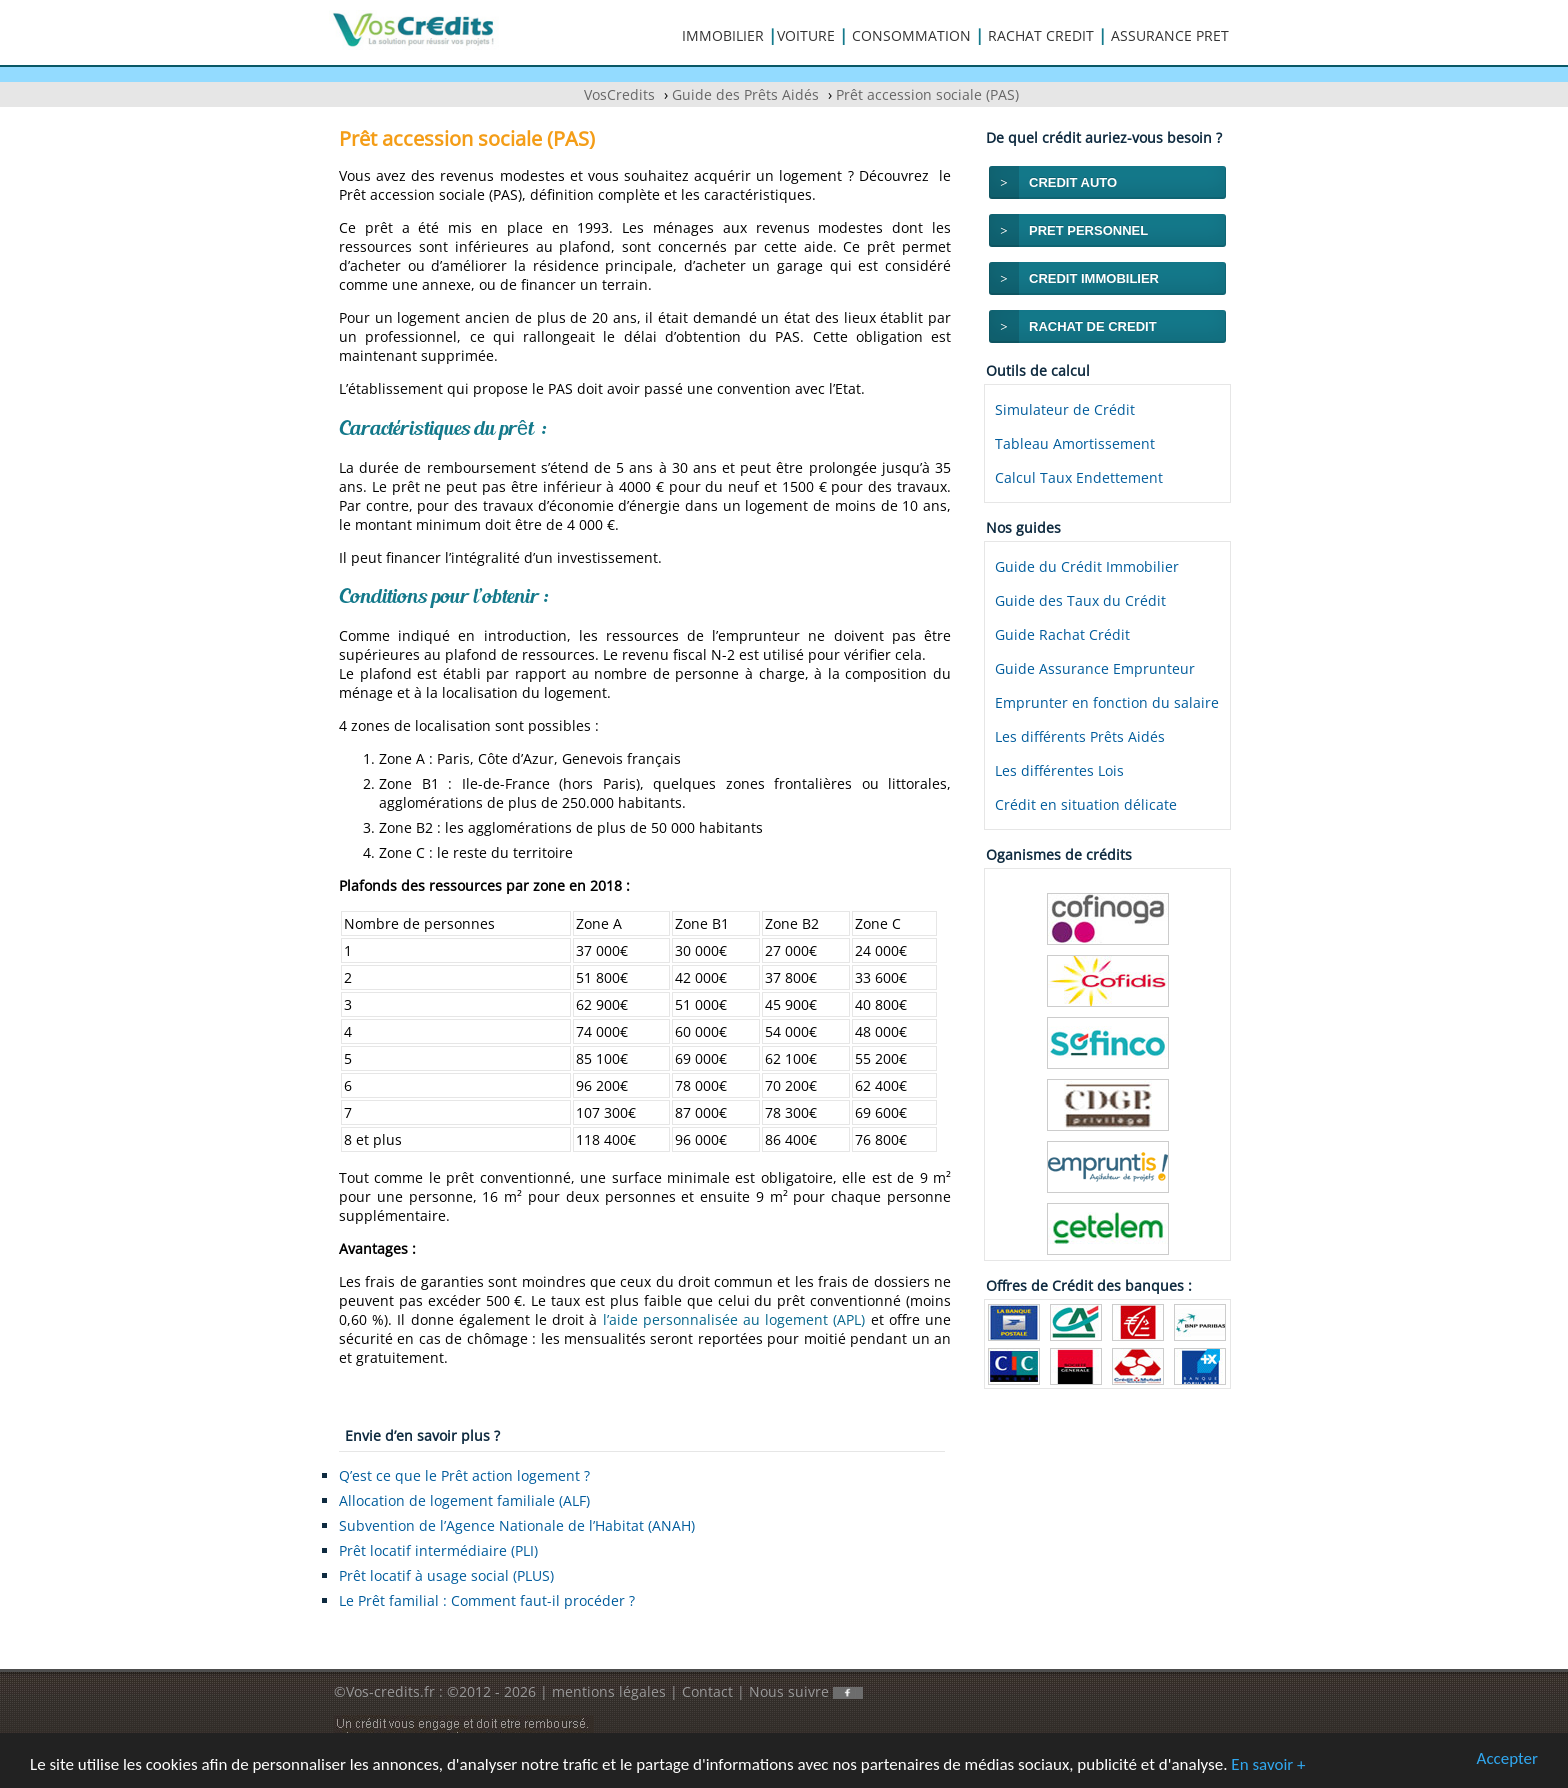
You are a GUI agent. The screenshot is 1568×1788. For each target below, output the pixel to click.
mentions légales (609, 1691)
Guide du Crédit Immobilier (1087, 566)
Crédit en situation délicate (1086, 804)
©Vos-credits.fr (386, 1691)
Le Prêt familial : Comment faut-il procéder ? (487, 1600)
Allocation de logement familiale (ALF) (464, 1500)
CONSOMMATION (911, 35)
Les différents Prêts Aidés (1080, 736)
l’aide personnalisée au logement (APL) (734, 1319)
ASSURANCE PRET (1170, 35)
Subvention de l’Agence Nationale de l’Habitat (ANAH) (517, 1525)
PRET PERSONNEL (1088, 230)
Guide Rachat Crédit (1062, 634)
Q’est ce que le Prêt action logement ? (464, 1475)
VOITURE (806, 35)
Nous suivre (806, 1691)
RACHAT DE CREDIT (1093, 326)
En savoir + (1268, 1765)
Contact (707, 1691)
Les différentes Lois (1059, 770)
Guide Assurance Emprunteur (1095, 668)
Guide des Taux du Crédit (1080, 600)
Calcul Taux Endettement (1079, 477)
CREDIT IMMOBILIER (1094, 278)
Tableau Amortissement (1075, 443)
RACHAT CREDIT (1041, 35)
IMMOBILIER (723, 35)
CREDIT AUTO (1073, 182)
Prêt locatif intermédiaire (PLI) (438, 1550)
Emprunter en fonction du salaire (1107, 702)
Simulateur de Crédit (1065, 409)
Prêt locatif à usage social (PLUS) (446, 1575)
